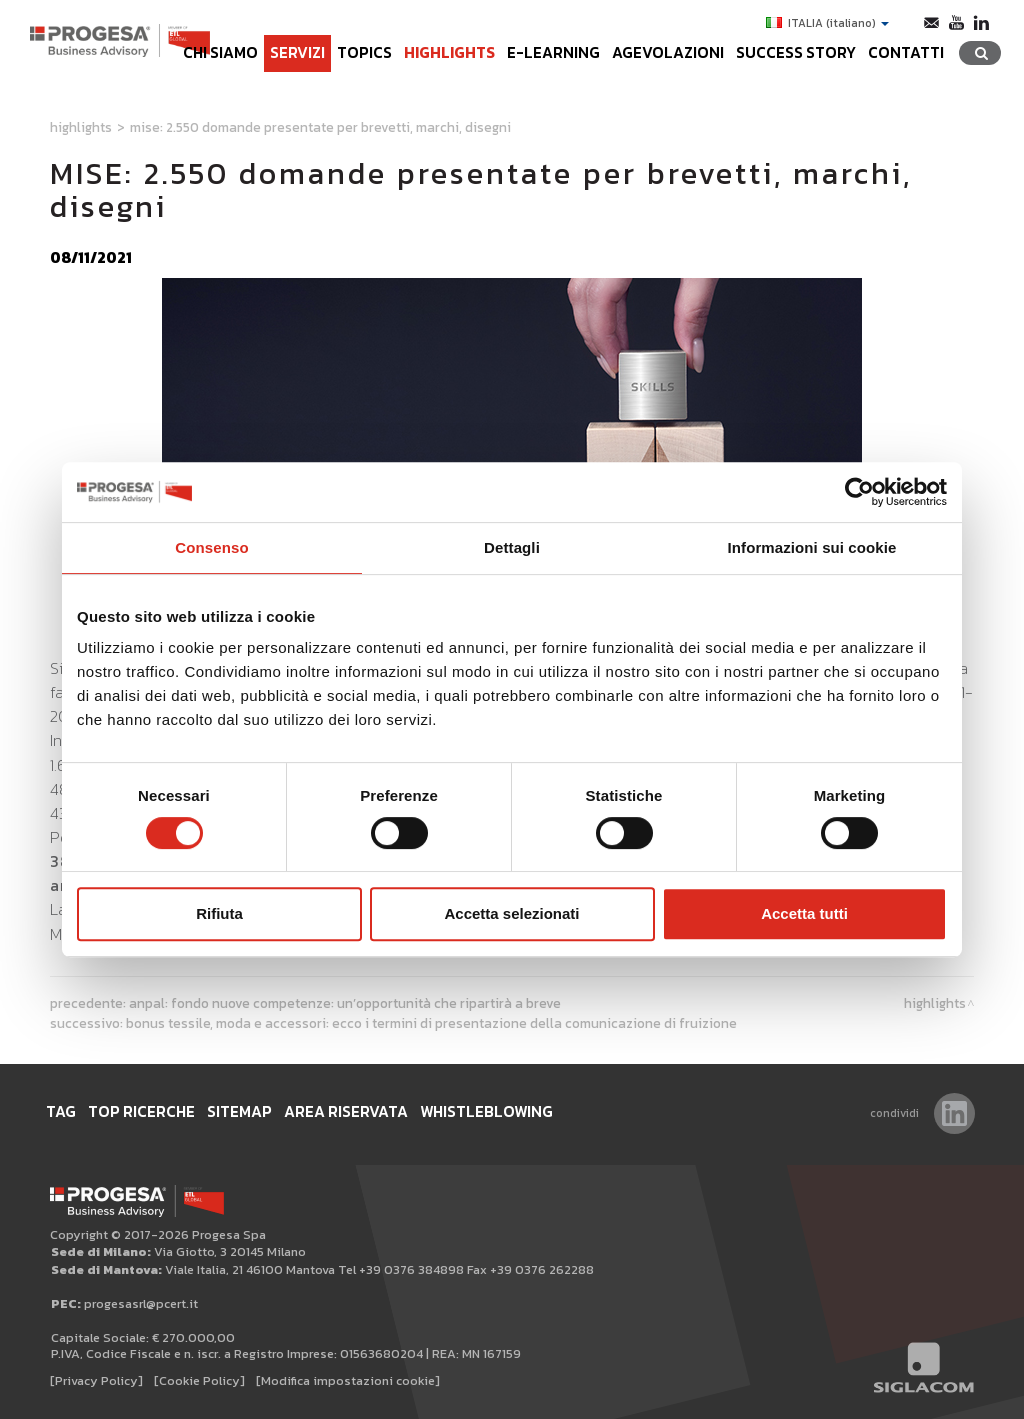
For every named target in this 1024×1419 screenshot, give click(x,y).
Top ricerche (141, 1111)
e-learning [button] (553, 52)
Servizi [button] (297, 52)
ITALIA (827, 23)
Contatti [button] (906, 52)
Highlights (449, 52)
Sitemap (239, 1111)
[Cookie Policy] (199, 1380)
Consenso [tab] (211, 547)
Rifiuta (219, 913)
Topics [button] (364, 52)
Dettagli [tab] (512, 547)
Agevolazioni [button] (668, 52)
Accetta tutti (804, 913)
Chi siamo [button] (220, 52)
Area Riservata (346, 1111)
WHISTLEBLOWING (486, 1111)
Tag (61, 1111)
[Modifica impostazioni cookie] (348, 1380)
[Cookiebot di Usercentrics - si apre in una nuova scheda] (859, 492)
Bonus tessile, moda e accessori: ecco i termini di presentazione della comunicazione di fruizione (431, 1023)
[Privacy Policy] (96, 1380)
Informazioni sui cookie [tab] (812, 547)
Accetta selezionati (511, 913)
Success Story (796, 52)
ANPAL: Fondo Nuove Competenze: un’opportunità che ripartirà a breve (345, 1003)
